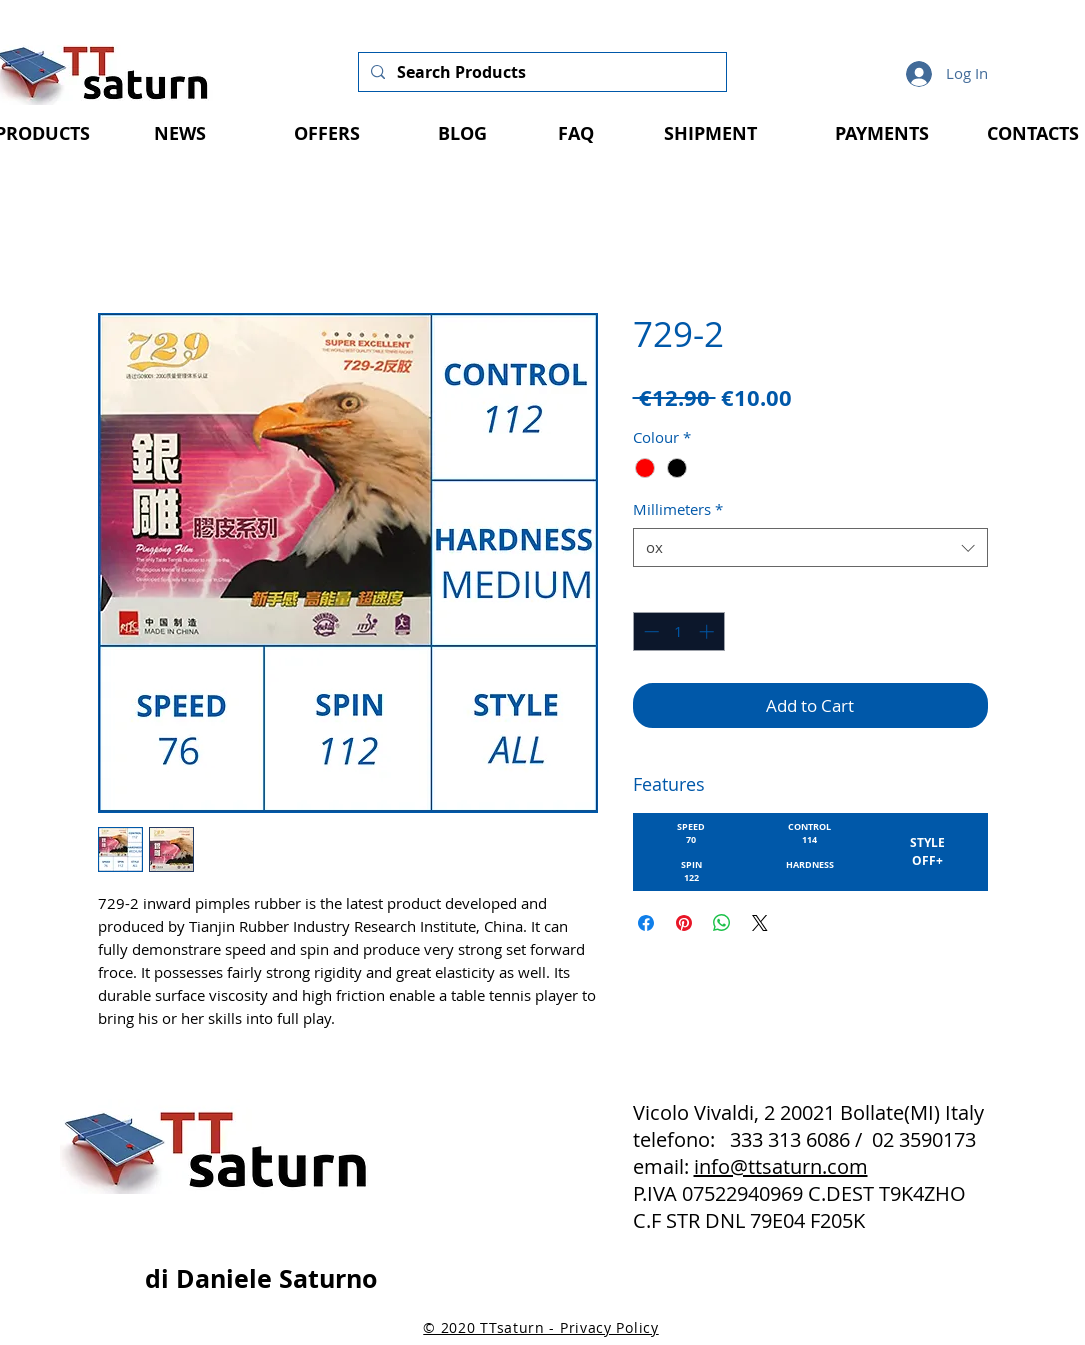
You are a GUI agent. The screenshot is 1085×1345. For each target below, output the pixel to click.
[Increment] (708, 631)
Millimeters (678, 509)
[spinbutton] (678, 631)
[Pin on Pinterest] (684, 923)
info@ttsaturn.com (781, 1166)
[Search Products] (540, 72)
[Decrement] (649, 631)
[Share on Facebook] (646, 923)
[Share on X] (760, 923)
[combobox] (810, 547)
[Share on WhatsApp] (722, 923)
